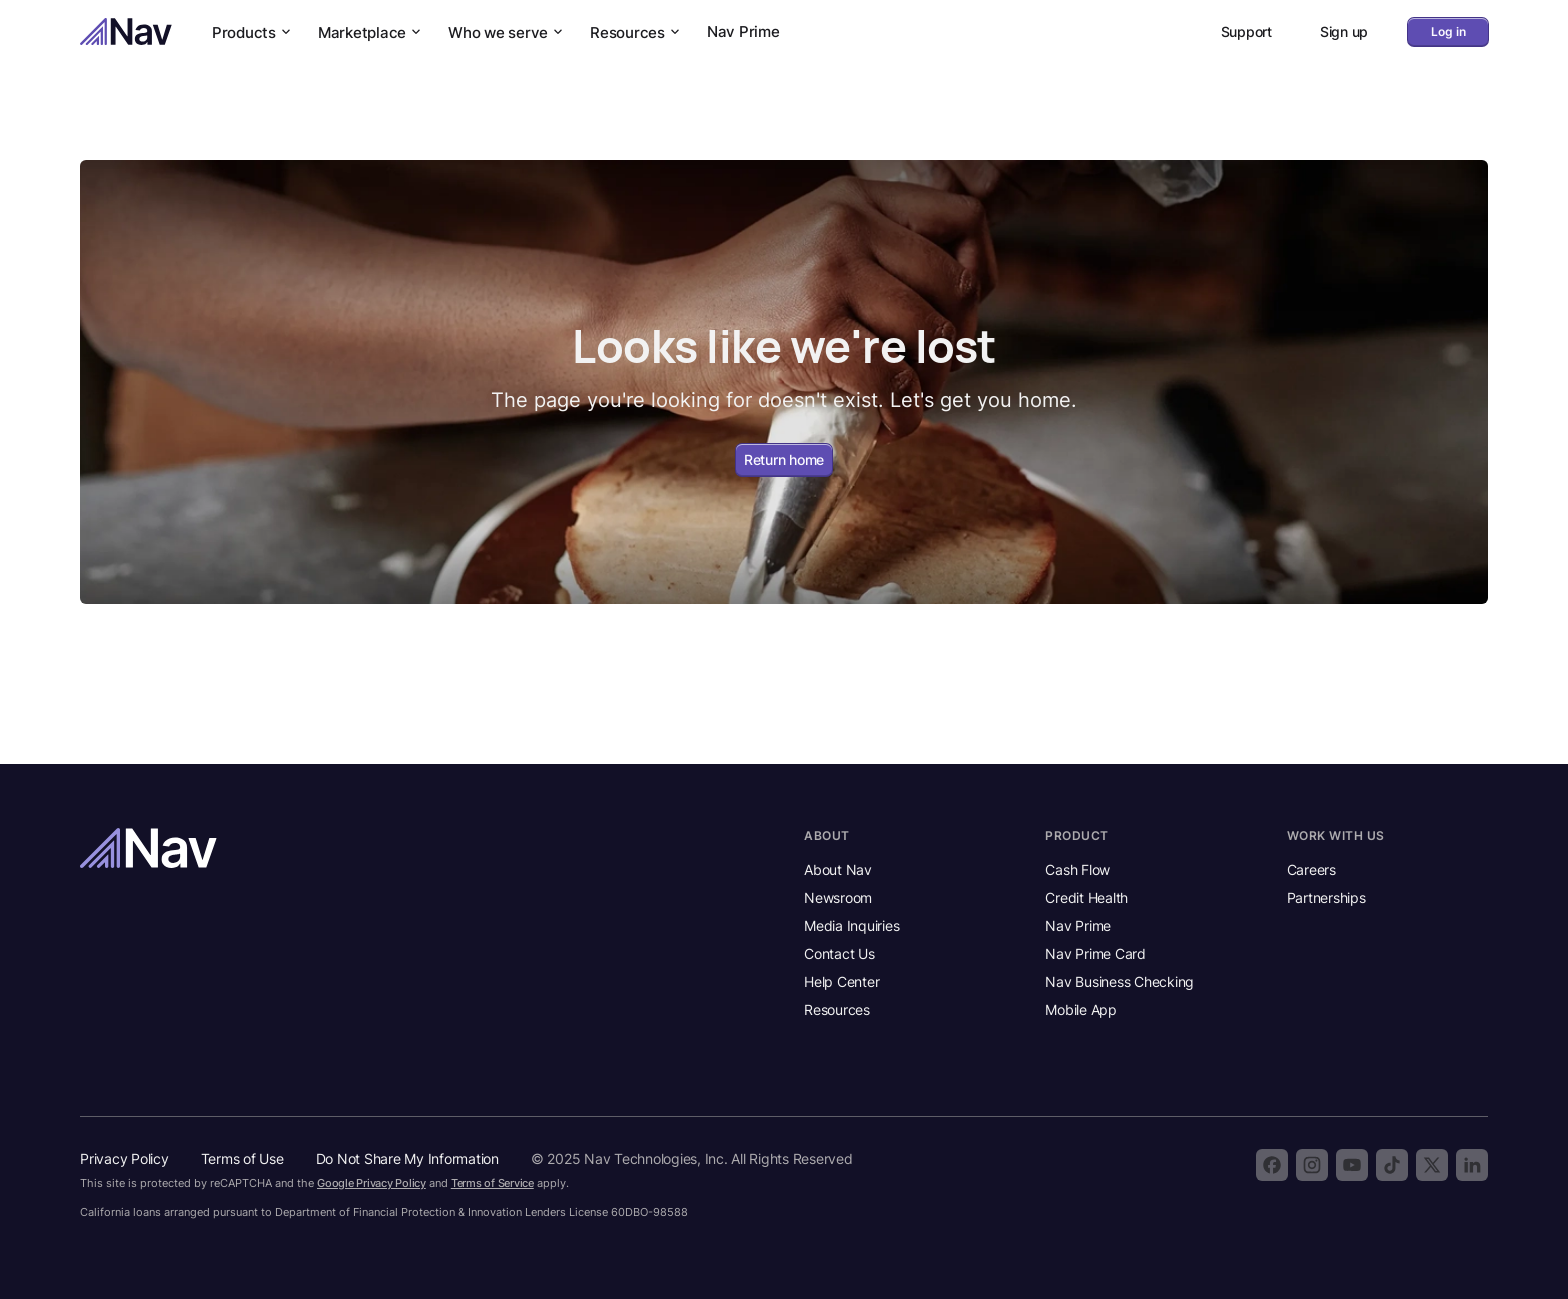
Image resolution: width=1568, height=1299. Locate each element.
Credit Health (1086, 897)
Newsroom (838, 897)
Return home (784, 459)
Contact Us (839, 953)
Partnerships (1326, 897)
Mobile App (1081, 1009)
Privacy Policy (124, 1158)
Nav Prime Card (1095, 953)
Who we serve (507, 32)
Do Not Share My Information (407, 1158)
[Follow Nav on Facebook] (1272, 1165)
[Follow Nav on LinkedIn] (1472, 1165)
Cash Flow (1077, 869)
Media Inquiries (851, 925)
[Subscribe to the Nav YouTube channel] (1352, 1165)
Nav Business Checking (1119, 981)
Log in (1448, 31)
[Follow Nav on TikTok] (1392, 1165)
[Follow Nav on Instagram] (1312, 1165)
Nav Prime (743, 31)
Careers (1311, 869)
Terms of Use (242, 1158)
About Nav (838, 869)
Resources (636, 32)
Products (253, 32)
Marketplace (371, 32)
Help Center (841, 981)
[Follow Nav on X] (1432, 1165)
